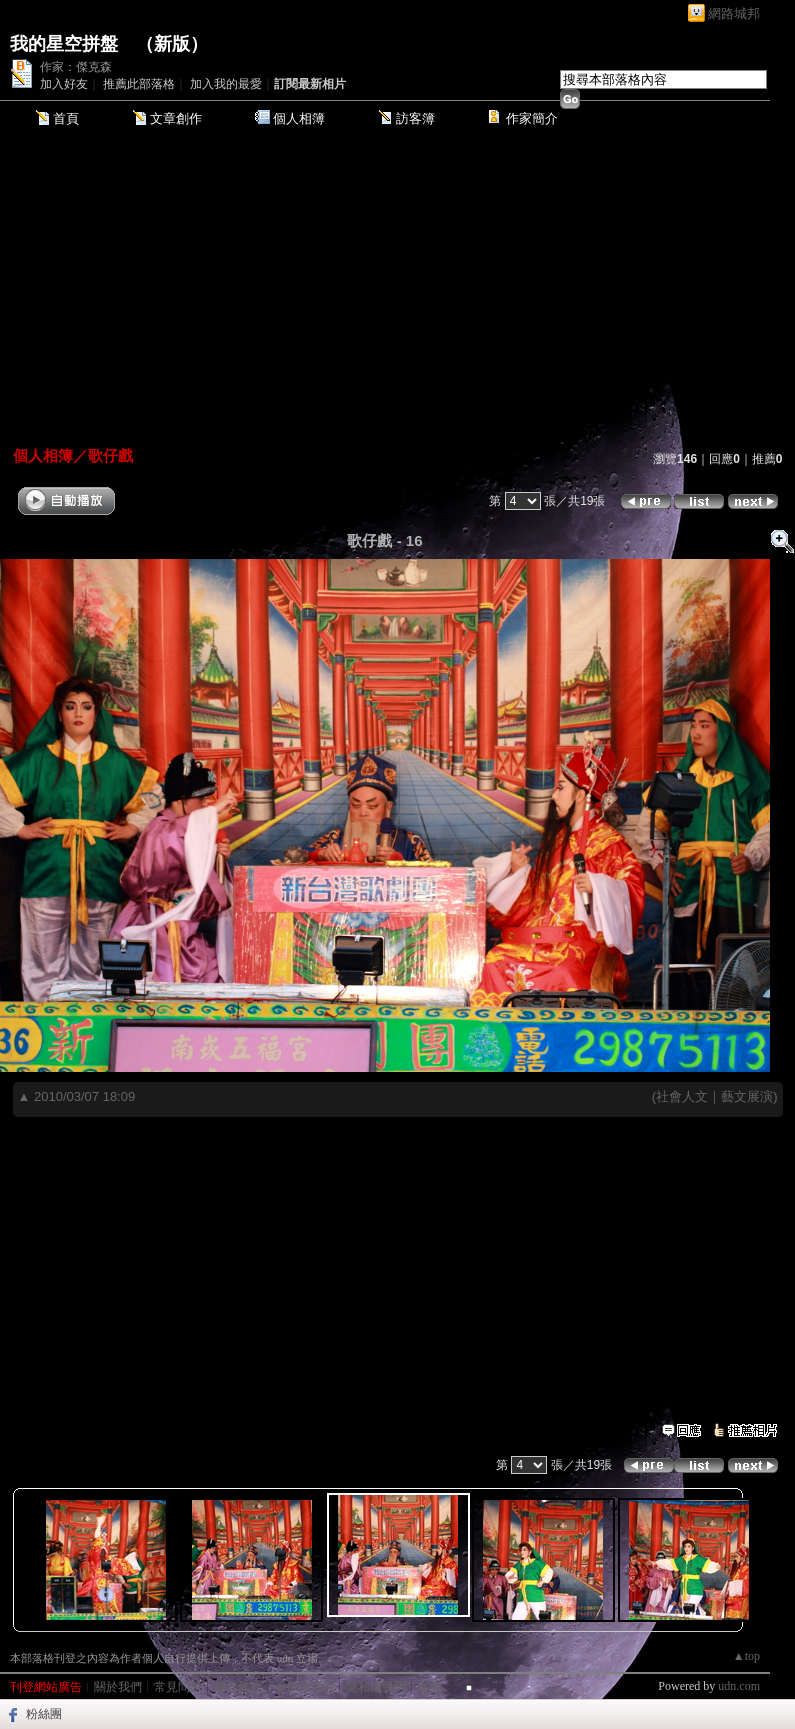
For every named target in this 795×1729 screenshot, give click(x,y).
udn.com (739, 1686)
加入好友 (64, 84)
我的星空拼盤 (64, 44)
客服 (430, 1687)
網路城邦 (734, 13)
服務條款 (238, 1687)
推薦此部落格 (139, 84)
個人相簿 (299, 118)
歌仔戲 (110, 455)
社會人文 (682, 1096)
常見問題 (178, 1687)
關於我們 (118, 1687)
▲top (746, 1656)
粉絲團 (44, 1714)
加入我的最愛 (226, 84)
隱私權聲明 (376, 1687)
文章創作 (176, 118)
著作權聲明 (304, 1687)
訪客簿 (415, 118)
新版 (172, 44)
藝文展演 (747, 1096)
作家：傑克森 (76, 67)
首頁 (66, 118)
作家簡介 (532, 118)
